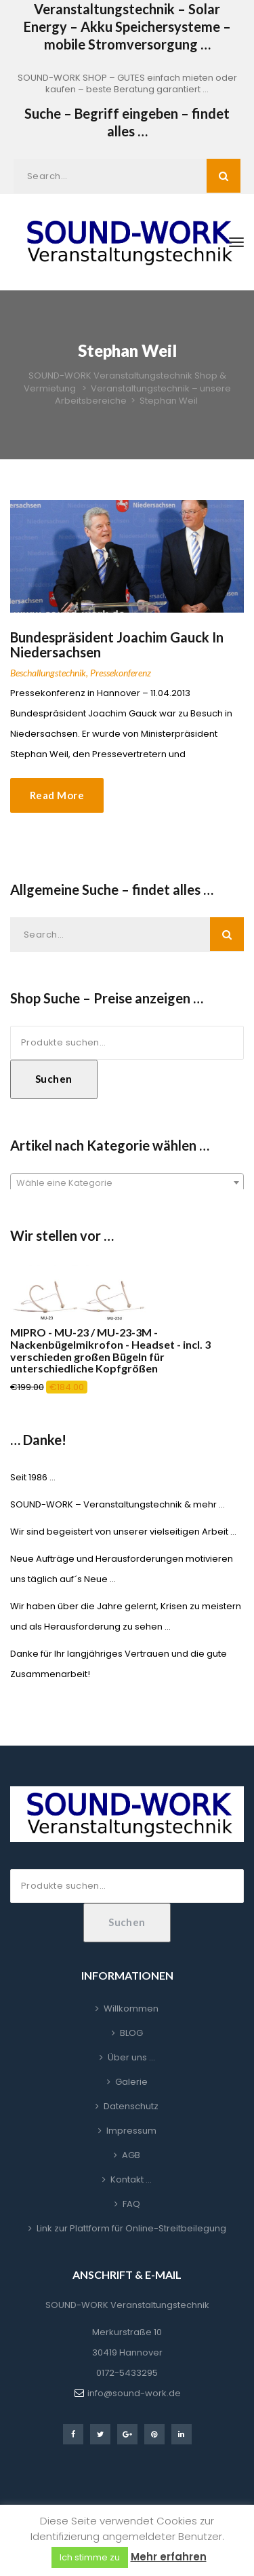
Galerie (131, 2081)
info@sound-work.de (134, 2393)
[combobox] (127, 1182)
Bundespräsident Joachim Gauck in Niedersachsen (117, 644)
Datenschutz (131, 2106)
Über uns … (131, 2057)
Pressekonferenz (120, 672)
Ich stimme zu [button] (90, 2557)
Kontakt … (131, 2179)
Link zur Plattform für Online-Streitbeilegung (131, 2228)
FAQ (131, 2203)
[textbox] (127, 1183)
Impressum (131, 2130)
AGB (131, 2155)
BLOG (131, 2032)
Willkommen (131, 2008)
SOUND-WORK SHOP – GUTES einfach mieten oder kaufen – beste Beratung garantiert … (127, 83)
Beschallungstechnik (48, 672)
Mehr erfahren (169, 2557)
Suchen (53, 1079)
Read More (57, 795)
